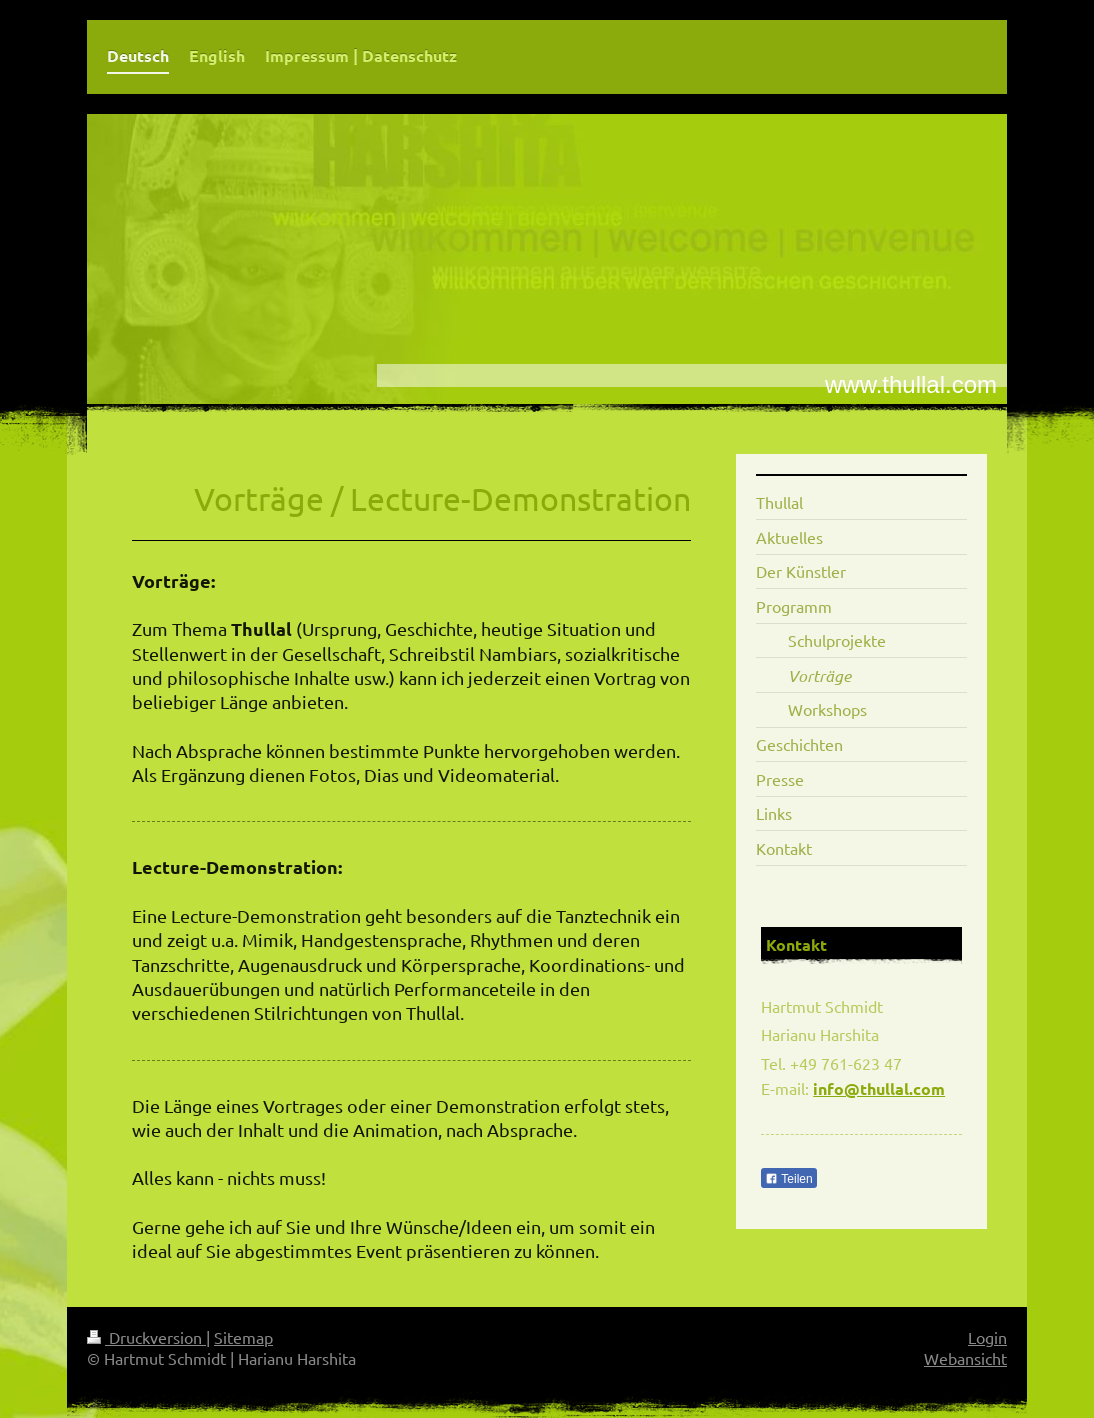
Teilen (788, 1179)
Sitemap (243, 1337)
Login (987, 1337)
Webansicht (965, 1358)
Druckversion (146, 1337)
